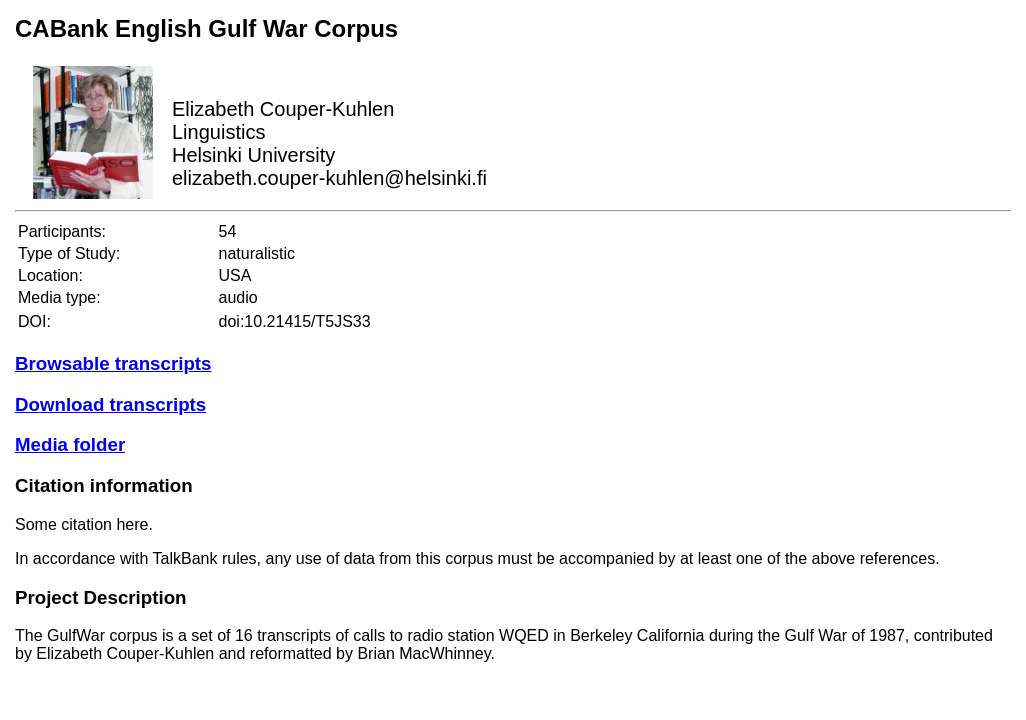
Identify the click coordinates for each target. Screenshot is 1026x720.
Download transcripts (110, 404)
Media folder (70, 444)
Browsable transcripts (113, 363)
